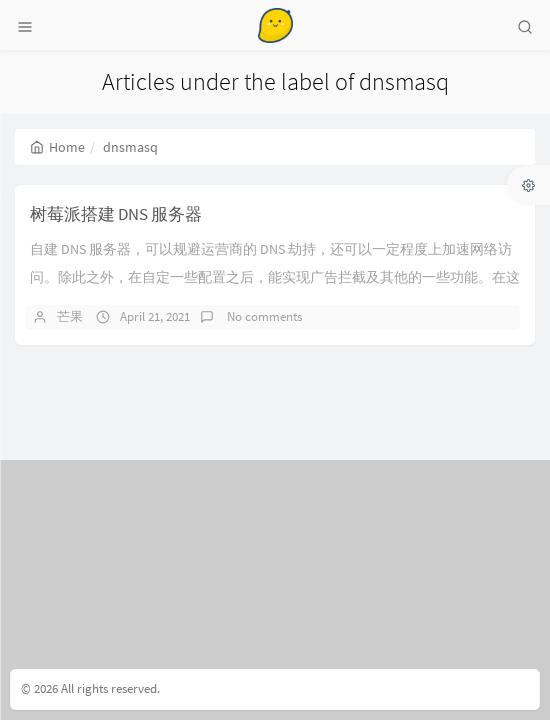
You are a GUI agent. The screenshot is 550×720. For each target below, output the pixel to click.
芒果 (70, 316)
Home (57, 147)
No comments (263, 316)
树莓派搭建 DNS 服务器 (116, 214)
